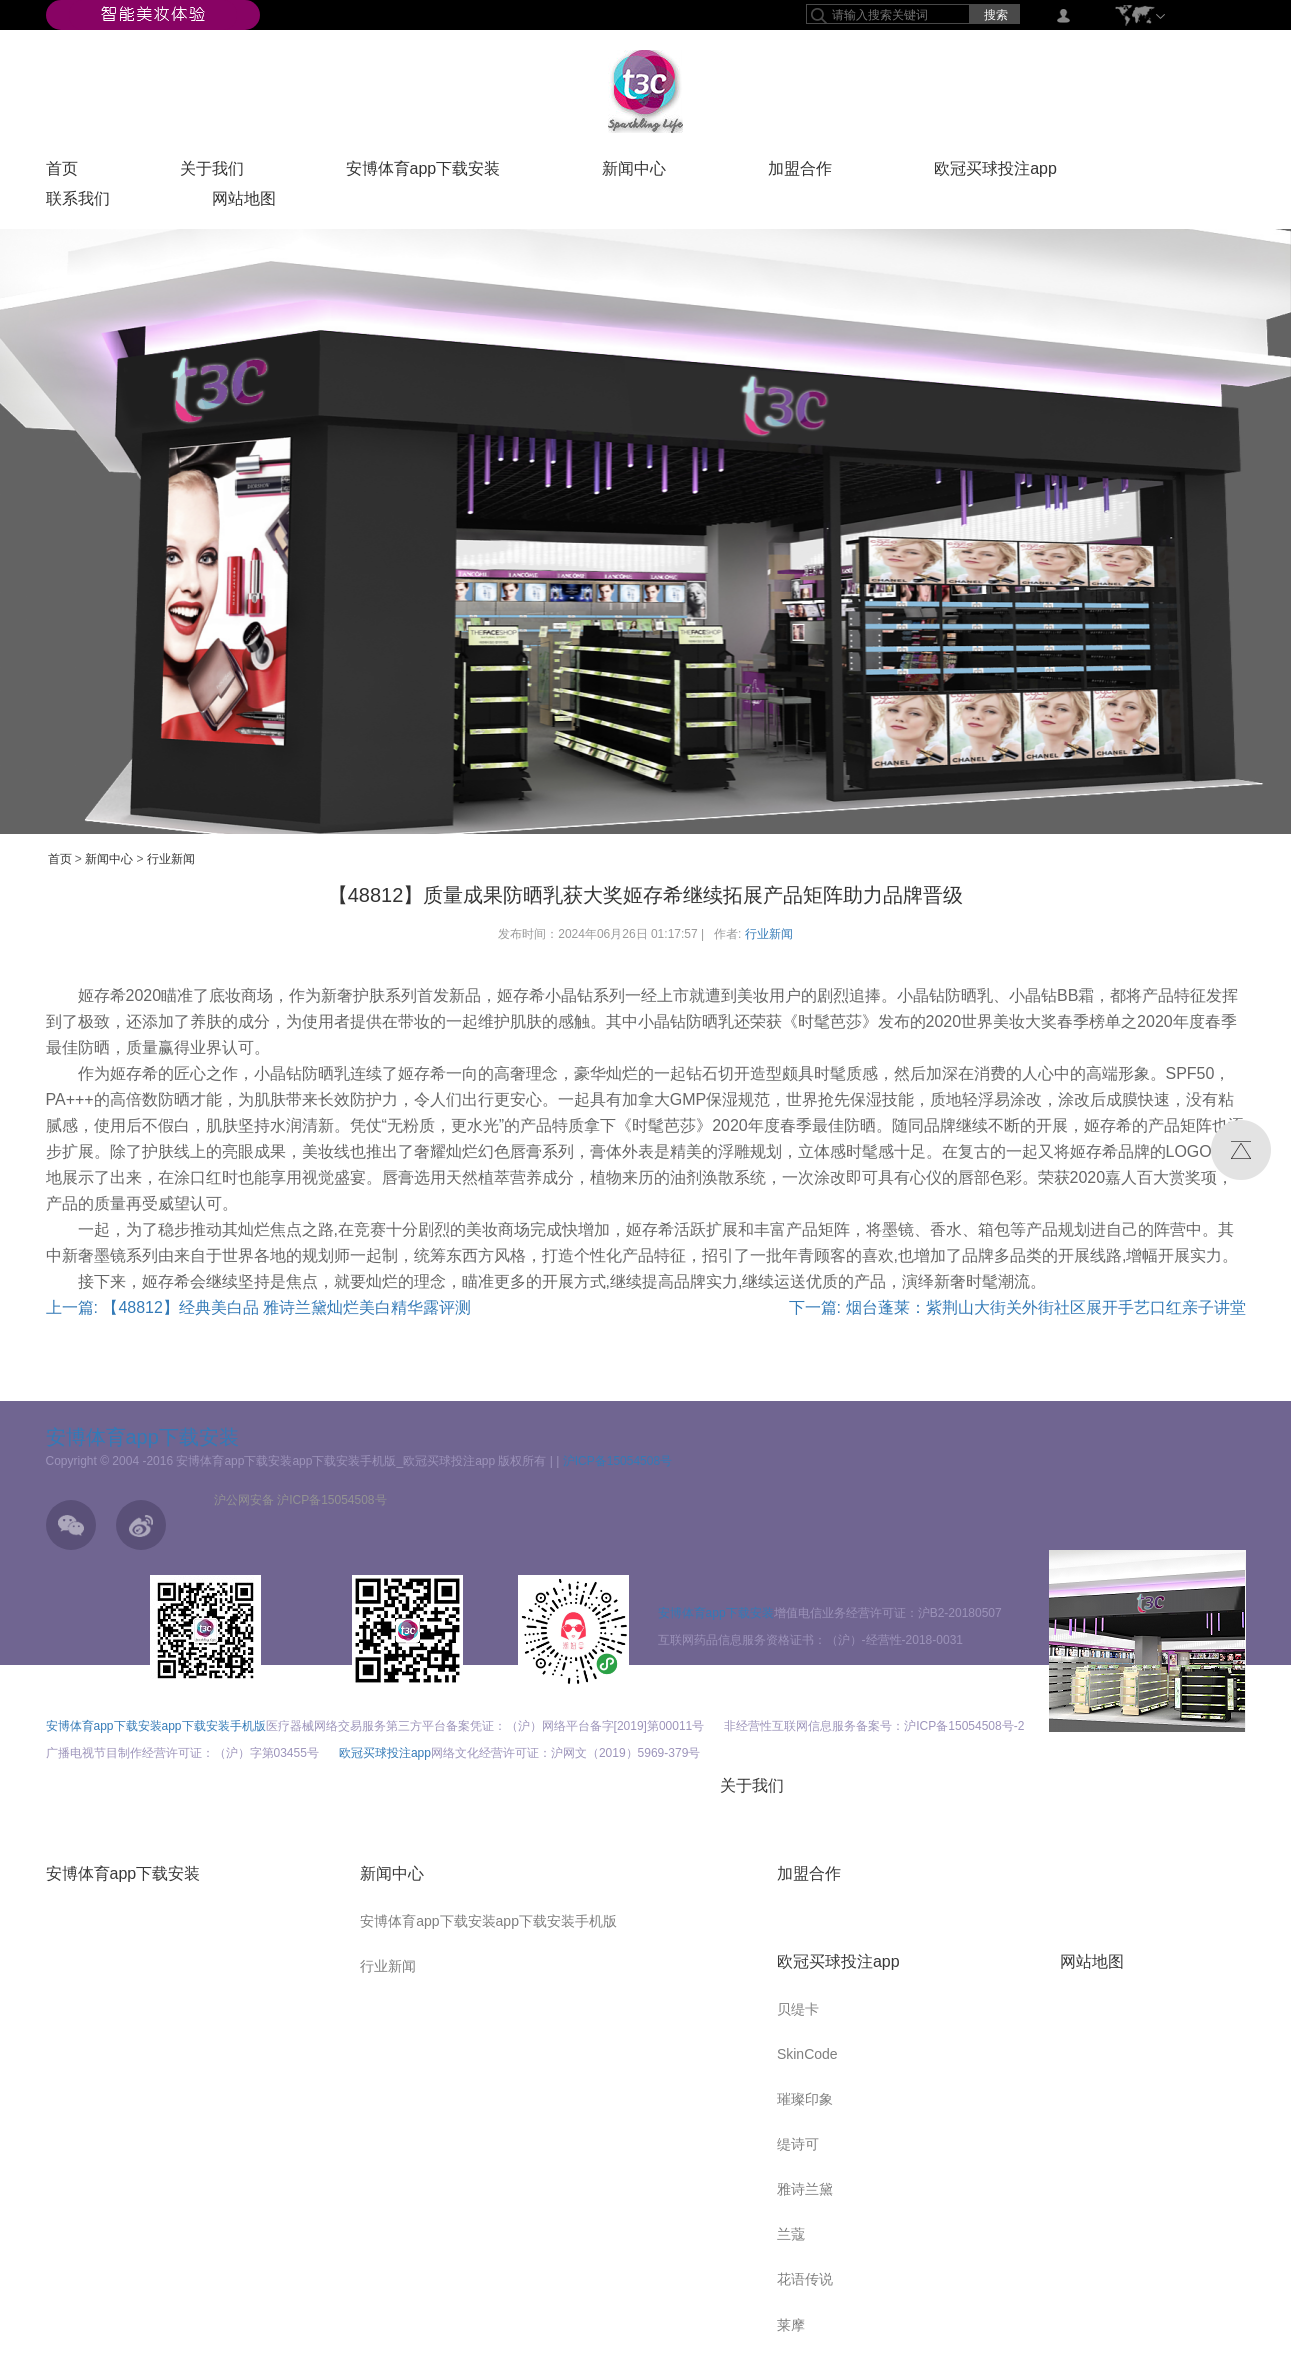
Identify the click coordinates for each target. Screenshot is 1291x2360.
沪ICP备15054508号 (617, 1461)
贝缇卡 (798, 2009)
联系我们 (78, 203)
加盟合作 (800, 173)
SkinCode (807, 2054)
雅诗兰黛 (805, 2189)
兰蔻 (791, 2234)
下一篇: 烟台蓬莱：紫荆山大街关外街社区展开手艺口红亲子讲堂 (1017, 1307)
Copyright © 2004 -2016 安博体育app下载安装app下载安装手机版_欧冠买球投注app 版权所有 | (301, 1461)
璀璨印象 (805, 2099)
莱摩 (791, 2325)
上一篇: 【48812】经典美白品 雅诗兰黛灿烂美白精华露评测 (259, 1307)
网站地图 (244, 203)
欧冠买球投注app (995, 173)
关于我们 (212, 173)
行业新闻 (171, 859)
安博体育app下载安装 (423, 173)
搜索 (996, 15)
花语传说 (805, 2279)
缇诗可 (798, 2144)
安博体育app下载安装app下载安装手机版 (156, 1726)
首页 (62, 173)
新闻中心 (634, 173)
